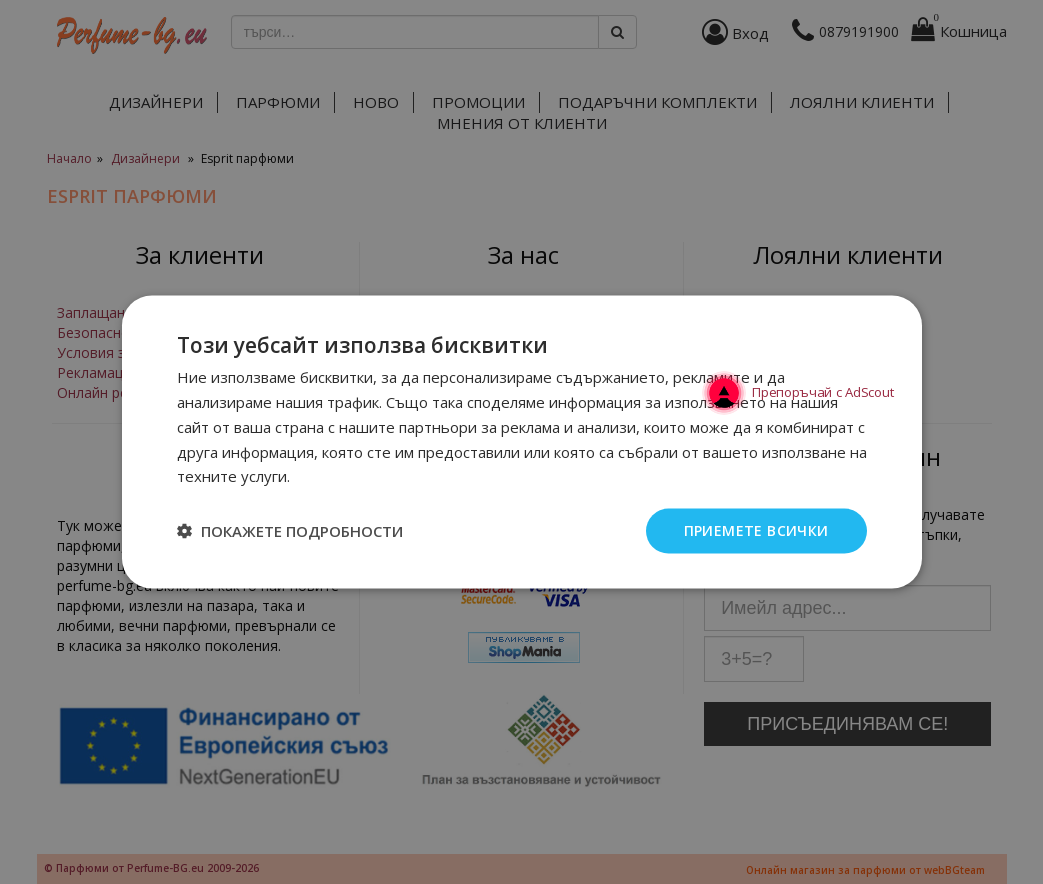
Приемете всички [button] (756, 530)
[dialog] (521, 442)
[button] (290, 531)
